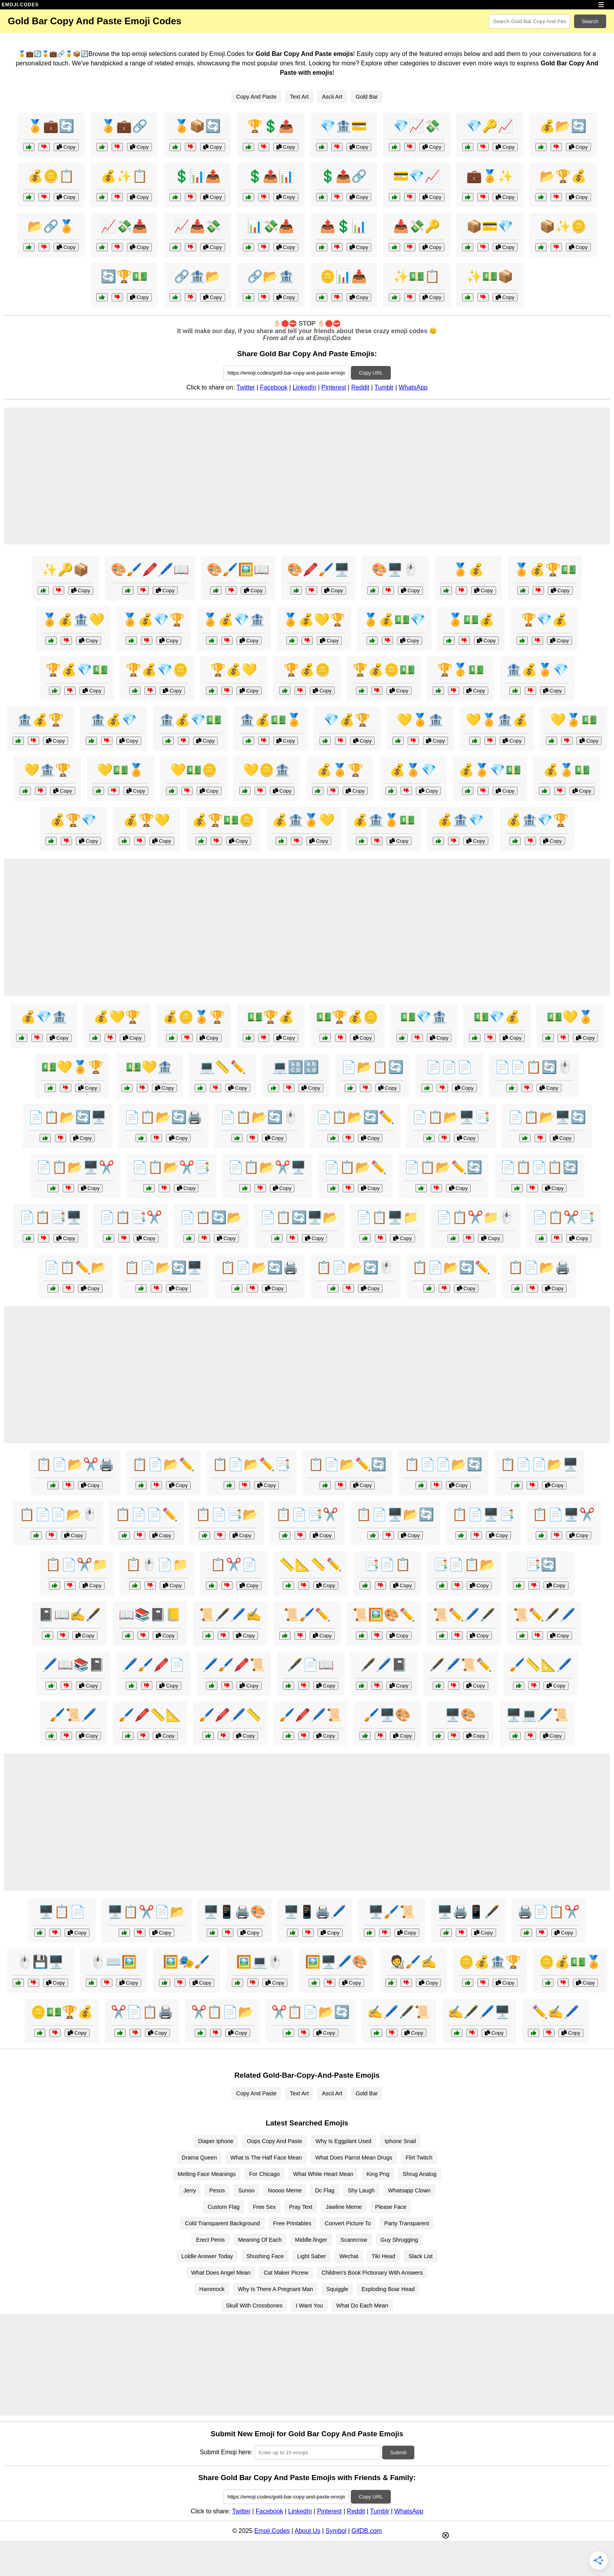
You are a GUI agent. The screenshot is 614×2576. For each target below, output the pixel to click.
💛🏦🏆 (47, 770)
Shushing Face (265, 2256)
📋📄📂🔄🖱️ (355, 1267)
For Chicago (264, 2174)
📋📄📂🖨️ (539, 1267)
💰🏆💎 (73, 820)
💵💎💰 (496, 1017)
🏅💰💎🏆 (153, 620)
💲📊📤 (197, 176)
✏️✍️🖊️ (555, 2012)
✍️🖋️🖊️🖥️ (479, 2012)
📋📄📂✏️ (163, 1464)
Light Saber (311, 2256)
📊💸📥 (270, 226)
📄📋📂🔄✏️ (355, 1117)
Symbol (335, 2530)
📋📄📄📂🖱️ (58, 1514)
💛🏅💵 (573, 720)
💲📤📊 (270, 176)
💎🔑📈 (489, 126)
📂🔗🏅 (50, 226)
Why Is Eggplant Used (343, 2141)
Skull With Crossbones (254, 2305)
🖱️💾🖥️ (40, 1962)
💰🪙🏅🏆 (194, 1017)
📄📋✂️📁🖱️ (475, 1217)
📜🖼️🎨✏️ (383, 1615)
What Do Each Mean (362, 2305)
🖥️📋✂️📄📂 (146, 1912)
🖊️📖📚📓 (73, 1665)
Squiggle (337, 2289)
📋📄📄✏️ (146, 1514)
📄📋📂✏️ (355, 1167)
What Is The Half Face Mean (266, 2157)
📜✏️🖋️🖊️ (544, 1615)
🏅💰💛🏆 (314, 620)
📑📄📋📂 (464, 1564)
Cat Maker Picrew (286, 2273)
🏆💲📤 (270, 126)
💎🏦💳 (343, 126)
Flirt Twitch (419, 2157)
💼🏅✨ (489, 176)
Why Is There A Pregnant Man (275, 2289)
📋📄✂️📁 (76, 1564)
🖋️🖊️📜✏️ (460, 1665)
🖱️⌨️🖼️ (113, 1962)
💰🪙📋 (50, 176)
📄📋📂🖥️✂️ (75, 1167)
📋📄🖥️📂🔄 (395, 1514)
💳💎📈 (416, 176)
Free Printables (292, 2223)
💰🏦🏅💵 (383, 820)
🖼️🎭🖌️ (186, 1962)
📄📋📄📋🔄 (539, 1167)
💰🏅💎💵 (490, 770)
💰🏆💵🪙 (223, 820)
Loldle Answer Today (207, 2256)
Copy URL (371, 373)
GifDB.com (367, 2530)
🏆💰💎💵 (76, 670)
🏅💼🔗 (124, 126)
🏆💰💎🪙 (157, 670)
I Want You (309, 2305)
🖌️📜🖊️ (73, 1715)
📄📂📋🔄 (372, 1067)
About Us (307, 2530)
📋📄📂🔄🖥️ (163, 1267)
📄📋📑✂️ (130, 1217)
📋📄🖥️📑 (483, 1514)
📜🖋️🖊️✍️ (230, 1615)
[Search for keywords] (529, 21)
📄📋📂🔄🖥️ (67, 1117)
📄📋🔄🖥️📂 (299, 1217)
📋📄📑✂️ (307, 1514)
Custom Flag (224, 2207)
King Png (378, 2174)
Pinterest (333, 387)
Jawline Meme (344, 2207)
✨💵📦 (489, 276)
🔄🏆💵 (124, 276)
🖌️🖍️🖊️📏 (230, 1715)
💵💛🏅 (570, 1017)
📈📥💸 (197, 226)
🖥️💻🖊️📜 (537, 1715)
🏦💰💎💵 (190, 720)
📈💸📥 (124, 226)
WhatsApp (413, 387)
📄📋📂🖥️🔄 (547, 1117)
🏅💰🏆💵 (545, 569)
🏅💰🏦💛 (73, 620)
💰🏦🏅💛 (303, 820)
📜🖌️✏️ (307, 1615)
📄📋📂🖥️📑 (451, 1117)
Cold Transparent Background (222, 2223)
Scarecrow (354, 2240)
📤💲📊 (343, 226)
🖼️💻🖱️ (259, 1962)
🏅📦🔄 (197, 126)
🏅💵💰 (471, 620)
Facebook (273, 387)
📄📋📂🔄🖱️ (259, 1117)
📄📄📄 (449, 1067)
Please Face (390, 2207)
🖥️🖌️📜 (391, 1912)
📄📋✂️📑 (563, 1217)
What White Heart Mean (323, 2174)
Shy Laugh (361, 2190)
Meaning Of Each (260, 2240)
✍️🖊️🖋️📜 (398, 2012)
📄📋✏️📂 (75, 1267)
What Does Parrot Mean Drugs (353, 2157)
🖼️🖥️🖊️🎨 (336, 1962)
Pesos (217, 2190)
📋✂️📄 (233, 1564)
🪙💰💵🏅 (570, 1962)
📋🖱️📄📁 (157, 1564)
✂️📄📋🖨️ (142, 2012)
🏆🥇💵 (460, 670)
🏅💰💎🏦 (233, 620)
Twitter (246, 387)
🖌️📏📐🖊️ (540, 1665)
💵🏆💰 (270, 1017)
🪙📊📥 (343, 276)
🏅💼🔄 (50, 126)
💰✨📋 (124, 176)
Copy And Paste (256, 97)
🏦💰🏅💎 (537, 670)
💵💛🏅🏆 (72, 1067)
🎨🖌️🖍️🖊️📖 (150, 569)
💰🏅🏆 (339, 770)
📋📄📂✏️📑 (251, 1464)
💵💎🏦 (423, 1017)
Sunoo (246, 2190)
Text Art (299, 97)
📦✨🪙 (563, 226)
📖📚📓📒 (150, 1615)
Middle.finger (311, 2240)
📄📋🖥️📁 (387, 1217)
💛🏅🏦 (420, 720)
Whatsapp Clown (409, 2190)
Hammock (212, 2289)
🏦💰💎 (113, 720)
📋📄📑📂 (226, 1514)
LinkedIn (304, 387)
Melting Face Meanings (206, 2174)
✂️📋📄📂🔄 (310, 2012)
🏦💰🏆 (40, 720)
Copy (66, 147)
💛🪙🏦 (266, 770)
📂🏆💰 (563, 176)
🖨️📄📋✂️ (548, 1912)
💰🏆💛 (146, 820)
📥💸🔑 (416, 226)
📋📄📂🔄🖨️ (259, 1267)
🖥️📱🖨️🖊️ (315, 1912)
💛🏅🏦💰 (497, 720)
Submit (398, 2452)
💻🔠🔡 (295, 1067)
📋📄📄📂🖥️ (539, 1464)
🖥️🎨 (460, 1715)
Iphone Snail (400, 2141)
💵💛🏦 (149, 1067)
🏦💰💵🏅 (270, 720)
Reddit (360, 387)
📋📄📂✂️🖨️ (75, 1464)
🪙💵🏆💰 (62, 2012)
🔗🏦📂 (197, 276)
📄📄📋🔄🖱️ (534, 1067)
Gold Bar (367, 97)
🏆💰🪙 (307, 670)
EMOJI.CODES (20, 4)
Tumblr (384, 387)
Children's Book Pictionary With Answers (372, 2273)
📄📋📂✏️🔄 (443, 1167)
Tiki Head (383, 2256)
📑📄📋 (387, 1564)
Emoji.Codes (272, 2530)
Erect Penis (210, 2240)
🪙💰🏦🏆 (490, 1962)
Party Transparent (406, 2223)
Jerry (189, 2190)
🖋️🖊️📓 (383, 1665)
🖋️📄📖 (310, 1665)
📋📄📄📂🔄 (443, 1464)
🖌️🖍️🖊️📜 (310, 1715)
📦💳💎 (489, 226)
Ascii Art (332, 97)
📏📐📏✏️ (310, 1564)
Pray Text (300, 2207)
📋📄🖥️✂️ (563, 1514)
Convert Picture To (348, 2223)
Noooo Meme (285, 2190)
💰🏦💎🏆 (537, 820)
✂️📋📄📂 (222, 2012)
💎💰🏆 (346, 720)
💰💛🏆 (117, 1017)
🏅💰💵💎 (394, 620)
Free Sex (264, 2207)
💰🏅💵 (566, 770)
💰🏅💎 (413, 770)
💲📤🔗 (343, 176)
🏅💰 (468, 569)
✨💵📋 (416, 276)
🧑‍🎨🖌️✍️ (413, 1962)
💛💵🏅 (120, 770)
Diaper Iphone (215, 2141)
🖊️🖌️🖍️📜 (233, 1665)
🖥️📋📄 (61, 1912)
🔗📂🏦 (270, 276)
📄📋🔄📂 (211, 1217)
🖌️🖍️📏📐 (150, 1715)
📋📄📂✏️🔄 (347, 1464)
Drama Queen (199, 2157)
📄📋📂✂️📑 (171, 1167)
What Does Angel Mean (220, 2273)
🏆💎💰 (544, 620)
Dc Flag (324, 2190)
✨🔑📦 (65, 569)
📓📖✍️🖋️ (69, 1615)
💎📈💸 (416, 126)
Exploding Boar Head (388, 2289)
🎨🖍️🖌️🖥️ (318, 569)
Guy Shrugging (399, 2240)
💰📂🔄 (563, 126)
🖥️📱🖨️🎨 (234, 1912)
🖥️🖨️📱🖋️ (468, 1912)
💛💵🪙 (193, 770)
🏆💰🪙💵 (383, 670)
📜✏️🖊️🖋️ (464, 1615)
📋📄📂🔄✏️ (451, 1267)
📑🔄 (540, 1564)
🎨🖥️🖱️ (395, 569)
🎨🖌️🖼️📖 (238, 569)
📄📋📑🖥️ (50, 1217)
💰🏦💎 (460, 820)
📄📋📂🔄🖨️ (163, 1117)
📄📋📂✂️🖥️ (267, 1167)
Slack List (420, 2256)
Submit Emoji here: (226, 2452)
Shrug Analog (419, 2174)
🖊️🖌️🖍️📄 (153, 1665)
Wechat (348, 2256)
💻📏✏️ (222, 1067)
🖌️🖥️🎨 (387, 1715)
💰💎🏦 (43, 1017)
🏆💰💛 (233, 670)
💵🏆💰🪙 (347, 1017)
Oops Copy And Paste (274, 2141)
